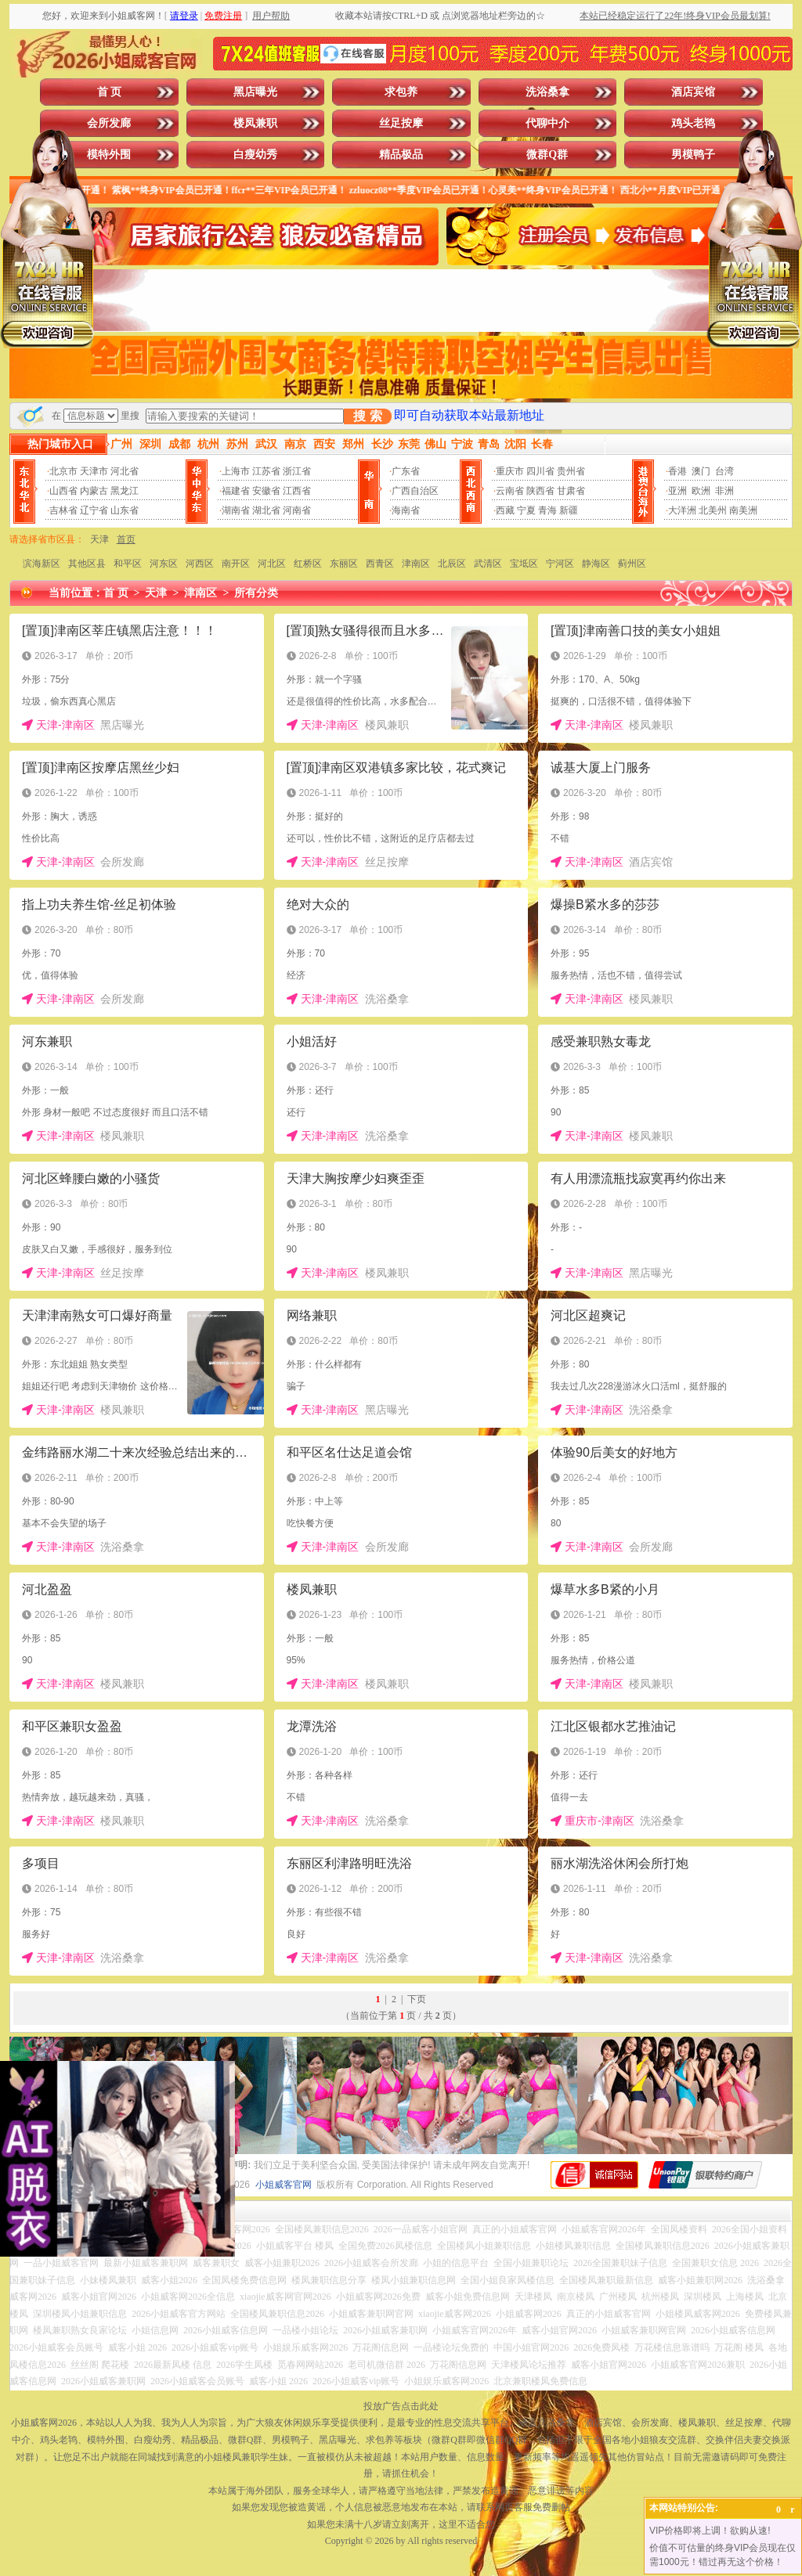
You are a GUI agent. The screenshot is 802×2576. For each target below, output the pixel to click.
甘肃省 (571, 490)
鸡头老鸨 (693, 123)
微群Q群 (547, 154)
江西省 (297, 490)
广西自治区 (415, 490)
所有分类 (256, 593)
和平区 (128, 563)
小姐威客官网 (283, 2184)
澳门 (701, 471)
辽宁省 (94, 510)
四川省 (540, 471)
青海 (547, 510)
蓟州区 (632, 563)
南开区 (236, 563)
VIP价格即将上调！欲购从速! (710, 2530)
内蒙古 (94, 490)
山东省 (124, 510)
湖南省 (236, 510)
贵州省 (571, 471)
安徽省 (266, 490)
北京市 (63, 471)
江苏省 (266, 471)
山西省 (63, 490)
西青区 (380, 563)
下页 (416, 1999)
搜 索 (367, 416)
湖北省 (266, 510)
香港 (677, 471)
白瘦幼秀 (255, 154)
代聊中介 (547, 123)
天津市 (94, 471)
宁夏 (526, 510)
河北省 (124, 471)
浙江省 (297, 471)
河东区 (164, 563)
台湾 (724, 471)
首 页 (109, 92)
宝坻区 (524, 563)
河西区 (200, 563)
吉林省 (63, 510)
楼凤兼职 (255, 123)
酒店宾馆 (693, 92)
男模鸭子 (693, 154)
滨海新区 (41, 563)
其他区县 (87, 563)
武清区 (488, 563)
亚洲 (677, 490)
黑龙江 (124, 490)
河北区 (272, 563)
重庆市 (510, 471)
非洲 (724, 490)
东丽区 (344, 563)
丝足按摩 (401, 123)
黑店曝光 (255, 92)
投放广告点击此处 (401, 2406)
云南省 (510, 490)
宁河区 (560, 563)
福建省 (236, 490)
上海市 (236, 471)
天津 (99, 539)
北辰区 (452, 563)
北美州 (713, 510)
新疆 (568, 510)
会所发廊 (109, 123)
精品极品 (401, 154)
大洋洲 (682, 510)
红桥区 (308, 563)
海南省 (406, 510)
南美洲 (743, 510)
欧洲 (701, 490)
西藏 (505, 510)
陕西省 (540, 490)
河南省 (297, 510)
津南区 (416, 563)
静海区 (596, 563)
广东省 (406, 471)
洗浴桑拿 (547, 92)
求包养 (401, 92)
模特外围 (109, 154)
